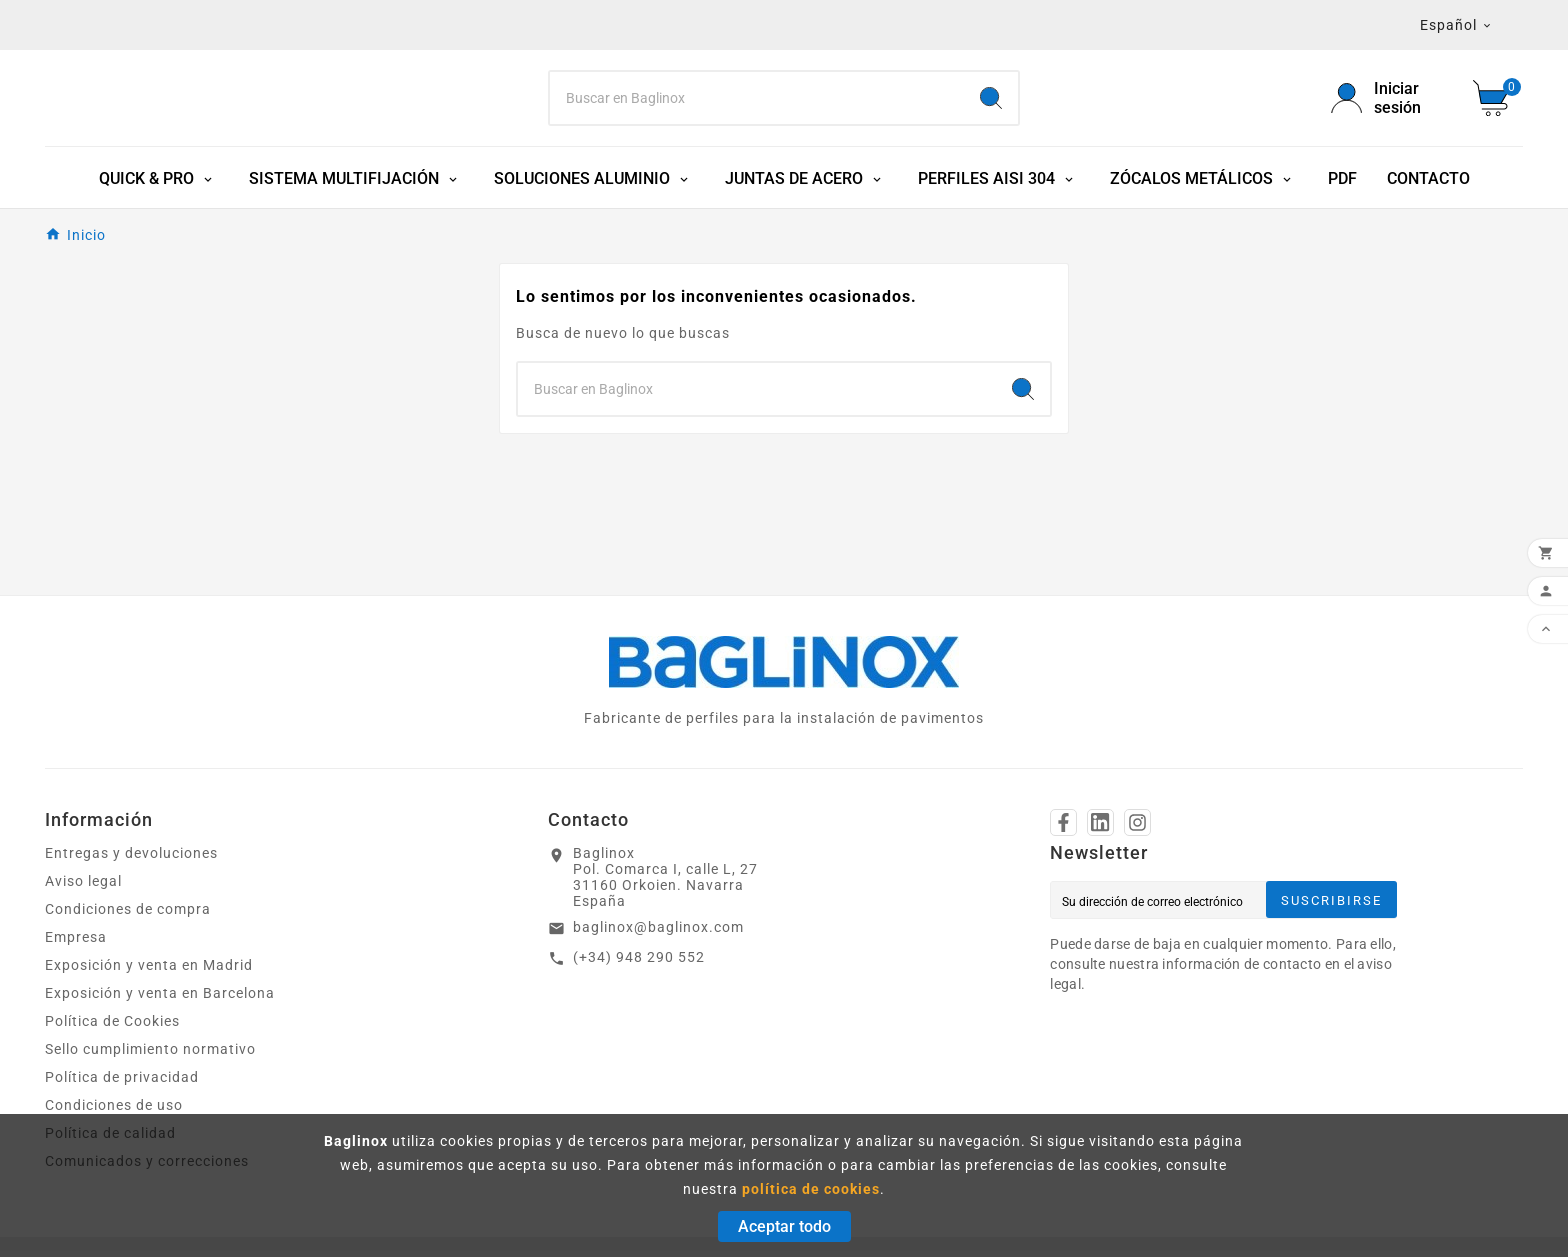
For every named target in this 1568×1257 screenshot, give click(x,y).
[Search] (757, 101)
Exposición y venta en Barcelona (160, 999)
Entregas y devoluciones (131, 859)
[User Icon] (1390, 101)
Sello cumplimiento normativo (150, 1055)
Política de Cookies (112, 1027)
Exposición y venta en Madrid (149, 971)
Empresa (76, 943)
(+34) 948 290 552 (639, 963)
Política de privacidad (122, 1083)
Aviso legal (83, 887)
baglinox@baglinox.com (658, 933)
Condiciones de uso (114, 1111)
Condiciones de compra (128, 915)
